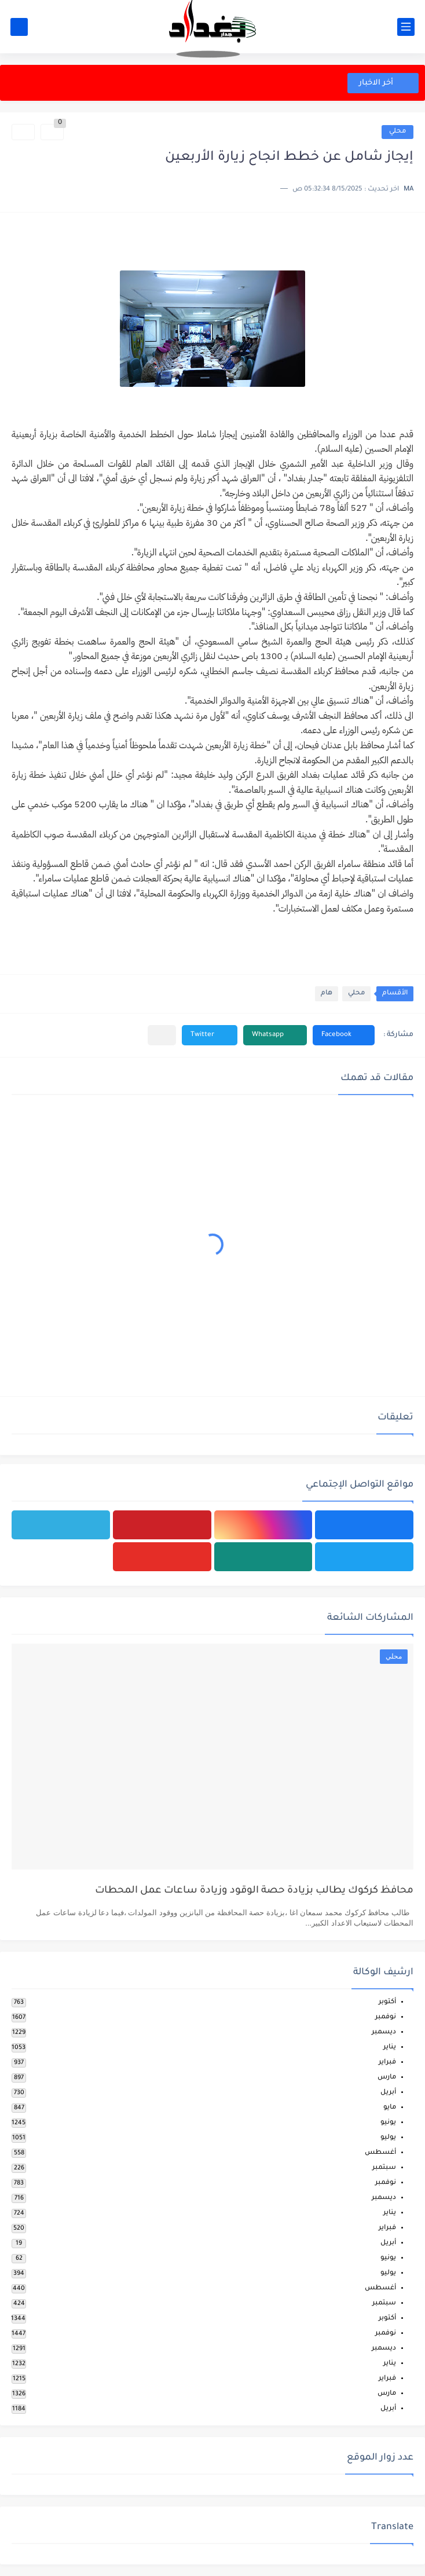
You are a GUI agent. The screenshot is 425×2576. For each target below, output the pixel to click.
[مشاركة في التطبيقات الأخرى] (162, 1035)
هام (326, 993)
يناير (389, 2047)
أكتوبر (387, 2002)
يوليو (388, 2138)
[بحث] (19, 27)
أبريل (388, 2092)
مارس (387, 2077)
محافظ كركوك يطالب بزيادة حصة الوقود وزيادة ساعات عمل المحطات (254, 1891)
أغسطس (380, 2153)
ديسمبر (384, 2032)
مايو (389, 2108)
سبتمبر (384, 2168)
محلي (397, 132)
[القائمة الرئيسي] (406, 27)
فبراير (387, 2062)
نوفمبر (385, 2017)
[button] (344, 1035)
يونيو (388, 2123)
